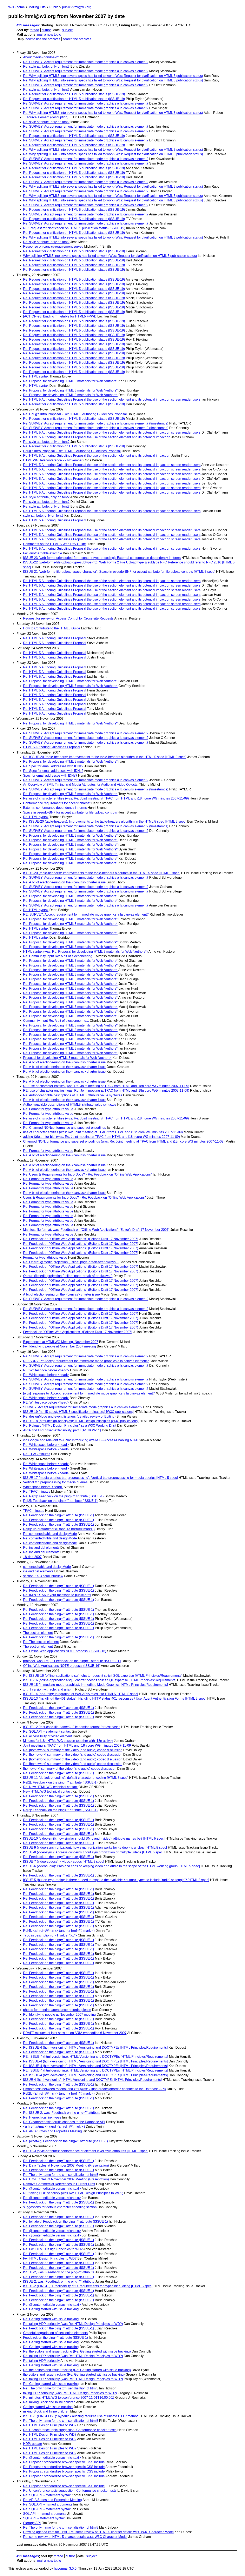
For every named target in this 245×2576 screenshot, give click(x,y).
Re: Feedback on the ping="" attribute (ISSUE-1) (58, 1515)
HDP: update (32, 2443)
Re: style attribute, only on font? (46, 66)
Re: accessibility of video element (47, 1736)
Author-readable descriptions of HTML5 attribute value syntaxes (69, 1104)
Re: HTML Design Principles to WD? (49, 2425)
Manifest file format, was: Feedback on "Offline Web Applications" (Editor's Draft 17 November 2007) (96, 1229)
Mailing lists (37, 7)
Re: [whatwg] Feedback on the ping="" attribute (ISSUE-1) (65, 2141)
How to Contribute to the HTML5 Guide (51, 628)
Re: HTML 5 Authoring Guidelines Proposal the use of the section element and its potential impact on (96, 437)
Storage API (32, 2523)
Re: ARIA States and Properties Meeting (52, 2131)
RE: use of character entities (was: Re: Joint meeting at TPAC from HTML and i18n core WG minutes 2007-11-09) (106, 1086)
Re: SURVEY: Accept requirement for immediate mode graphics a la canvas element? (85, 62)
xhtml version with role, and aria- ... (48, 1689)
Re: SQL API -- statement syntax (47, 1731)
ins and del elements (38, 1571)
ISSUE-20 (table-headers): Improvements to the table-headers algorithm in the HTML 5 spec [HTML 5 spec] (101, 873)
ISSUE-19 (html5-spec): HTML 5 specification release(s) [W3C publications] (78, 1411)
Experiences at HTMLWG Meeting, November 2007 (60, 1342)
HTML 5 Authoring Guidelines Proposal (51, 747)
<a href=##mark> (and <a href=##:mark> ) (54, 2126)
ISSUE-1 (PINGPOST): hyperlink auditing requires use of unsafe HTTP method (81, 2416)
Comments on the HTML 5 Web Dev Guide (54, 544)
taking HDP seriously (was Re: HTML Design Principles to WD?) (70, 2393)
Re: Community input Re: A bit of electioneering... (59, 956)
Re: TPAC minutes (36, 1454)
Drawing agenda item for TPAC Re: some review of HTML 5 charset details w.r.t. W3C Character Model (98, 2532)
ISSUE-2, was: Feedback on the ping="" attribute (58, 2272)
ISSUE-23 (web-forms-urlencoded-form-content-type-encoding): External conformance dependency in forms (102, 558)
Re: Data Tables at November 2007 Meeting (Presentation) (66, 2165)
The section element (38, 1632)
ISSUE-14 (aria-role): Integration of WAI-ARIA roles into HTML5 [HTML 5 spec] (80, 1694)
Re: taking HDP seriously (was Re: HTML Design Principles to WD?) (73, 2324)
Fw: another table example (42, 553)
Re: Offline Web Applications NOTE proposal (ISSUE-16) (64, 1651)
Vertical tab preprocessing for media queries (55, 1482)
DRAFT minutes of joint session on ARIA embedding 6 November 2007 (74, 2033)
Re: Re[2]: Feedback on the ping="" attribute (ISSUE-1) (63, 1496)
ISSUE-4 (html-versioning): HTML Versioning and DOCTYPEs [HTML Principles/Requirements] (92, 2079)
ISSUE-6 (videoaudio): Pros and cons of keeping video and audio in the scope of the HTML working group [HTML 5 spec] (111, 1866)
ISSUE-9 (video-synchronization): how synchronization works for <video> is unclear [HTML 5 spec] (95, 1847)
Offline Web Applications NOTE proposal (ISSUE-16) (61, 1665)
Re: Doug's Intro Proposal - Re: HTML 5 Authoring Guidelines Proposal (75, 414)
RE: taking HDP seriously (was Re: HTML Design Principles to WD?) (73, 2193)
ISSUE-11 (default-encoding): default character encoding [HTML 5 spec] (75, 1777)
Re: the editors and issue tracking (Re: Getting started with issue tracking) (77, 2351)
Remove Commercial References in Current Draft (59, 2184)
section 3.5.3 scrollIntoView (43, 1576)
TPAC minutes (33, 1510)
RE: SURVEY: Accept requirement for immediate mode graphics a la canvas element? (86, 914)
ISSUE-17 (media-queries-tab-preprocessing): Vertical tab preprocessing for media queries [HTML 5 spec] (100, 1477)
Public (53, 7)
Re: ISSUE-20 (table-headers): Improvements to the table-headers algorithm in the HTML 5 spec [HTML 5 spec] (104, 757)
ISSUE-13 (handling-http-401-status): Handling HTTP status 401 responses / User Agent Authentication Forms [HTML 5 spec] (114, 1698)
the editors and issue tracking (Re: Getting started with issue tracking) (74, 2374)
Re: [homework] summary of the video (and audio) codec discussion (72, 1750)
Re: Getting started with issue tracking (51, 2309)
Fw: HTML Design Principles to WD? (50, 2258)
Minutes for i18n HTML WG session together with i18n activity (68, 1740)
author (46, 30)
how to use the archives (43, 39)
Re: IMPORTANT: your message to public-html (57, 1595)
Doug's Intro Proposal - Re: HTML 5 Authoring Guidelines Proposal (72, 451)
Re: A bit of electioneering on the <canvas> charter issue (64, 882)
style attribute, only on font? (43, 515)
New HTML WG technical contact (47, 1791)
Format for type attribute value (45, 1257)
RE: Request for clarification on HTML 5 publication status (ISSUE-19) (74, 228)
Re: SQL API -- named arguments (47, 2504)
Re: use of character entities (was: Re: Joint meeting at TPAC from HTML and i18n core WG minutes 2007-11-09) (106, 798)
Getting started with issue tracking (48, 2407)
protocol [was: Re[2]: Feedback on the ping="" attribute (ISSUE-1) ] (72, 1661)
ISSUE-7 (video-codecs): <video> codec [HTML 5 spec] (63, 1861)
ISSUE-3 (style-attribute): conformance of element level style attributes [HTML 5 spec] (85, 2151)
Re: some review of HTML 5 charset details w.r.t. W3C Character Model (75, 2536)
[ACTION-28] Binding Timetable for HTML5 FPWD (60, 316)
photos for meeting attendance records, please (57, 2010)
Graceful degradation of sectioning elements (55, 2333)
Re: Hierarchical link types (42, 2117)
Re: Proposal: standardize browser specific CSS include (64, 2462)
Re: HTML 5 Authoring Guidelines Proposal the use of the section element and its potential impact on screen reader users (111, 399)
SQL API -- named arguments (44, 2513)
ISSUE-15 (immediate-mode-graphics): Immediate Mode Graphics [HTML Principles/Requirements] (95, 1684)
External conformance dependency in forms (55, 807)
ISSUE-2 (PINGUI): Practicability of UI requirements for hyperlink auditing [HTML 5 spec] (87, 2286)
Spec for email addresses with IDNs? (50, 775)
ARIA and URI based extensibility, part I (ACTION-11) (62, 1430)
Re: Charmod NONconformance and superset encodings (64, 1127)
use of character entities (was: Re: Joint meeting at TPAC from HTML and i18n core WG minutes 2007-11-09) (103, 1132)
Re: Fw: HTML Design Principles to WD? (52, 2249)
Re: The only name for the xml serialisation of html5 (60, 2174)
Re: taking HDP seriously (41, 2360)
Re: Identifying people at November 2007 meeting (59, 2014)
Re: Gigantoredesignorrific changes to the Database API (64, 2122)
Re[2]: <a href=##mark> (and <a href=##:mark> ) (59, 2093)
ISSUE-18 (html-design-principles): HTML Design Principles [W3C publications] (81, 1421)
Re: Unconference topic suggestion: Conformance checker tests (70, 2430)
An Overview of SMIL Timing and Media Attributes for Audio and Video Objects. (80, 784)
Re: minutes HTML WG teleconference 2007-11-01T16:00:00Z (68, 2397)
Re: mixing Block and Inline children (49, 2402)
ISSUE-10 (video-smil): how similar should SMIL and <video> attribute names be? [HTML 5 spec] (94, 1838)
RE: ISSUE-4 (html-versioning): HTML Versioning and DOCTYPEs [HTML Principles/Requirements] (95, 2056)
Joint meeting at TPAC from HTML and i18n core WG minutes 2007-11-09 (77, 1745)
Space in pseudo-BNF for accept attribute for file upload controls (70, 812)
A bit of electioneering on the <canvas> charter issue (61, 1294)
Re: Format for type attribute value (48, 1109)
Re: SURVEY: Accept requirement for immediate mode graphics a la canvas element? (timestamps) (95, 423)
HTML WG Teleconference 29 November (52, 460)
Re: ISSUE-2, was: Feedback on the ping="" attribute (61, 2112)
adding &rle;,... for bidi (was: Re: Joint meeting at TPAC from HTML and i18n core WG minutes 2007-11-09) (101, 1136)
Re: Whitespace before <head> (46, 1375)
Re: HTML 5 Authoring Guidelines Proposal (54, 520)
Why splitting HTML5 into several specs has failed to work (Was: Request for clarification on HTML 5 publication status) (110, 255)
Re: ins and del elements (41, 1547)
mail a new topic (49, 34)
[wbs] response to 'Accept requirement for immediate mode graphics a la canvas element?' (89, 1393)
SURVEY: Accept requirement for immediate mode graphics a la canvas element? (82, 1407)
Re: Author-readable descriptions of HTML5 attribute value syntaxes (72, 1095)
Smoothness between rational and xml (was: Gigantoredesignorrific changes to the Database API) (94, 2089)
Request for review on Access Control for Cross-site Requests (68, 618)
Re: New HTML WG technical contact (50, 1787)
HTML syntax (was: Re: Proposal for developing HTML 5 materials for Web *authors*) (85, 951)
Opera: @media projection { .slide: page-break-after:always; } (67, 1276)
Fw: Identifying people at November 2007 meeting (59, 1346)
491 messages (27, 25)
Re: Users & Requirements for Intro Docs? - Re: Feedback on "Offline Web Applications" (87, 1174)
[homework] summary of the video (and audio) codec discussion (69, 1768)
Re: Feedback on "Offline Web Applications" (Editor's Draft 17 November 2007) (80, 1239)
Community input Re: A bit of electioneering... (56, 1020)
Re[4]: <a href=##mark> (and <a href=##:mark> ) (59, 1930)
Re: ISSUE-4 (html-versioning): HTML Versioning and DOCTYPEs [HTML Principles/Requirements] (95, 2047)
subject (67, 30)
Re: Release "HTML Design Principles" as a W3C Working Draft (69, 1425)
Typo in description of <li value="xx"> (50, 1935)
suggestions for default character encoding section (60, 2207)
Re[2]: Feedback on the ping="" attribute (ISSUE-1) (60, 1501)
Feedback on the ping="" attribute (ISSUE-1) (55, 2337)
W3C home (16, 7)
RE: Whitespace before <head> (46, 1370)
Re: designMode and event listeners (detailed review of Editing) (69, 1416)
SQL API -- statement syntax (44, 2518)
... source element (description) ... (47, 117)
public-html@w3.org (76, 7)
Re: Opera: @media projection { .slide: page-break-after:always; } (71, 1262)
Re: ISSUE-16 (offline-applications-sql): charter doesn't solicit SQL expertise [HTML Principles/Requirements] (102, 1675)
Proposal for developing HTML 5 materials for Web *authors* (67, 1057)
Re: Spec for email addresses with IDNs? (53, 766)
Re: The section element (41, 1642)
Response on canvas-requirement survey (53, 246)
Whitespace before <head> (43, 1487)
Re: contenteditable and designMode (50, 1533)
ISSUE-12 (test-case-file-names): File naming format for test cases (71, 1727)
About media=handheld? (41, 57)
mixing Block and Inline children (46, 2411)
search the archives (77, 39)
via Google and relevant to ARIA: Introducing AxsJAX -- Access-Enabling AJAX (80, 1440)
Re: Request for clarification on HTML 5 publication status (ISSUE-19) (74, 94)
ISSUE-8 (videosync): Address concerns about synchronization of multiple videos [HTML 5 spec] (93, 1852)
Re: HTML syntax (35, 376)
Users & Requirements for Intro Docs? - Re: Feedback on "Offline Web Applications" (84, 1197)
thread (34, 30)
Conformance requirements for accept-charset (56, 803)
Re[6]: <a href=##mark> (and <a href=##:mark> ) (59, 1529)
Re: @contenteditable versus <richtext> (52, 2188)
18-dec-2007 (32, 1557)
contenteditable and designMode (47, 1566)
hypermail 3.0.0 (65, 2568)
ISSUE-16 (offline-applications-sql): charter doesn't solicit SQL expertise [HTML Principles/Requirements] (99, 1680)
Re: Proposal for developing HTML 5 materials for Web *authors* (70, 381)
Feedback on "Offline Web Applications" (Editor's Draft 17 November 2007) (77, 1332)
